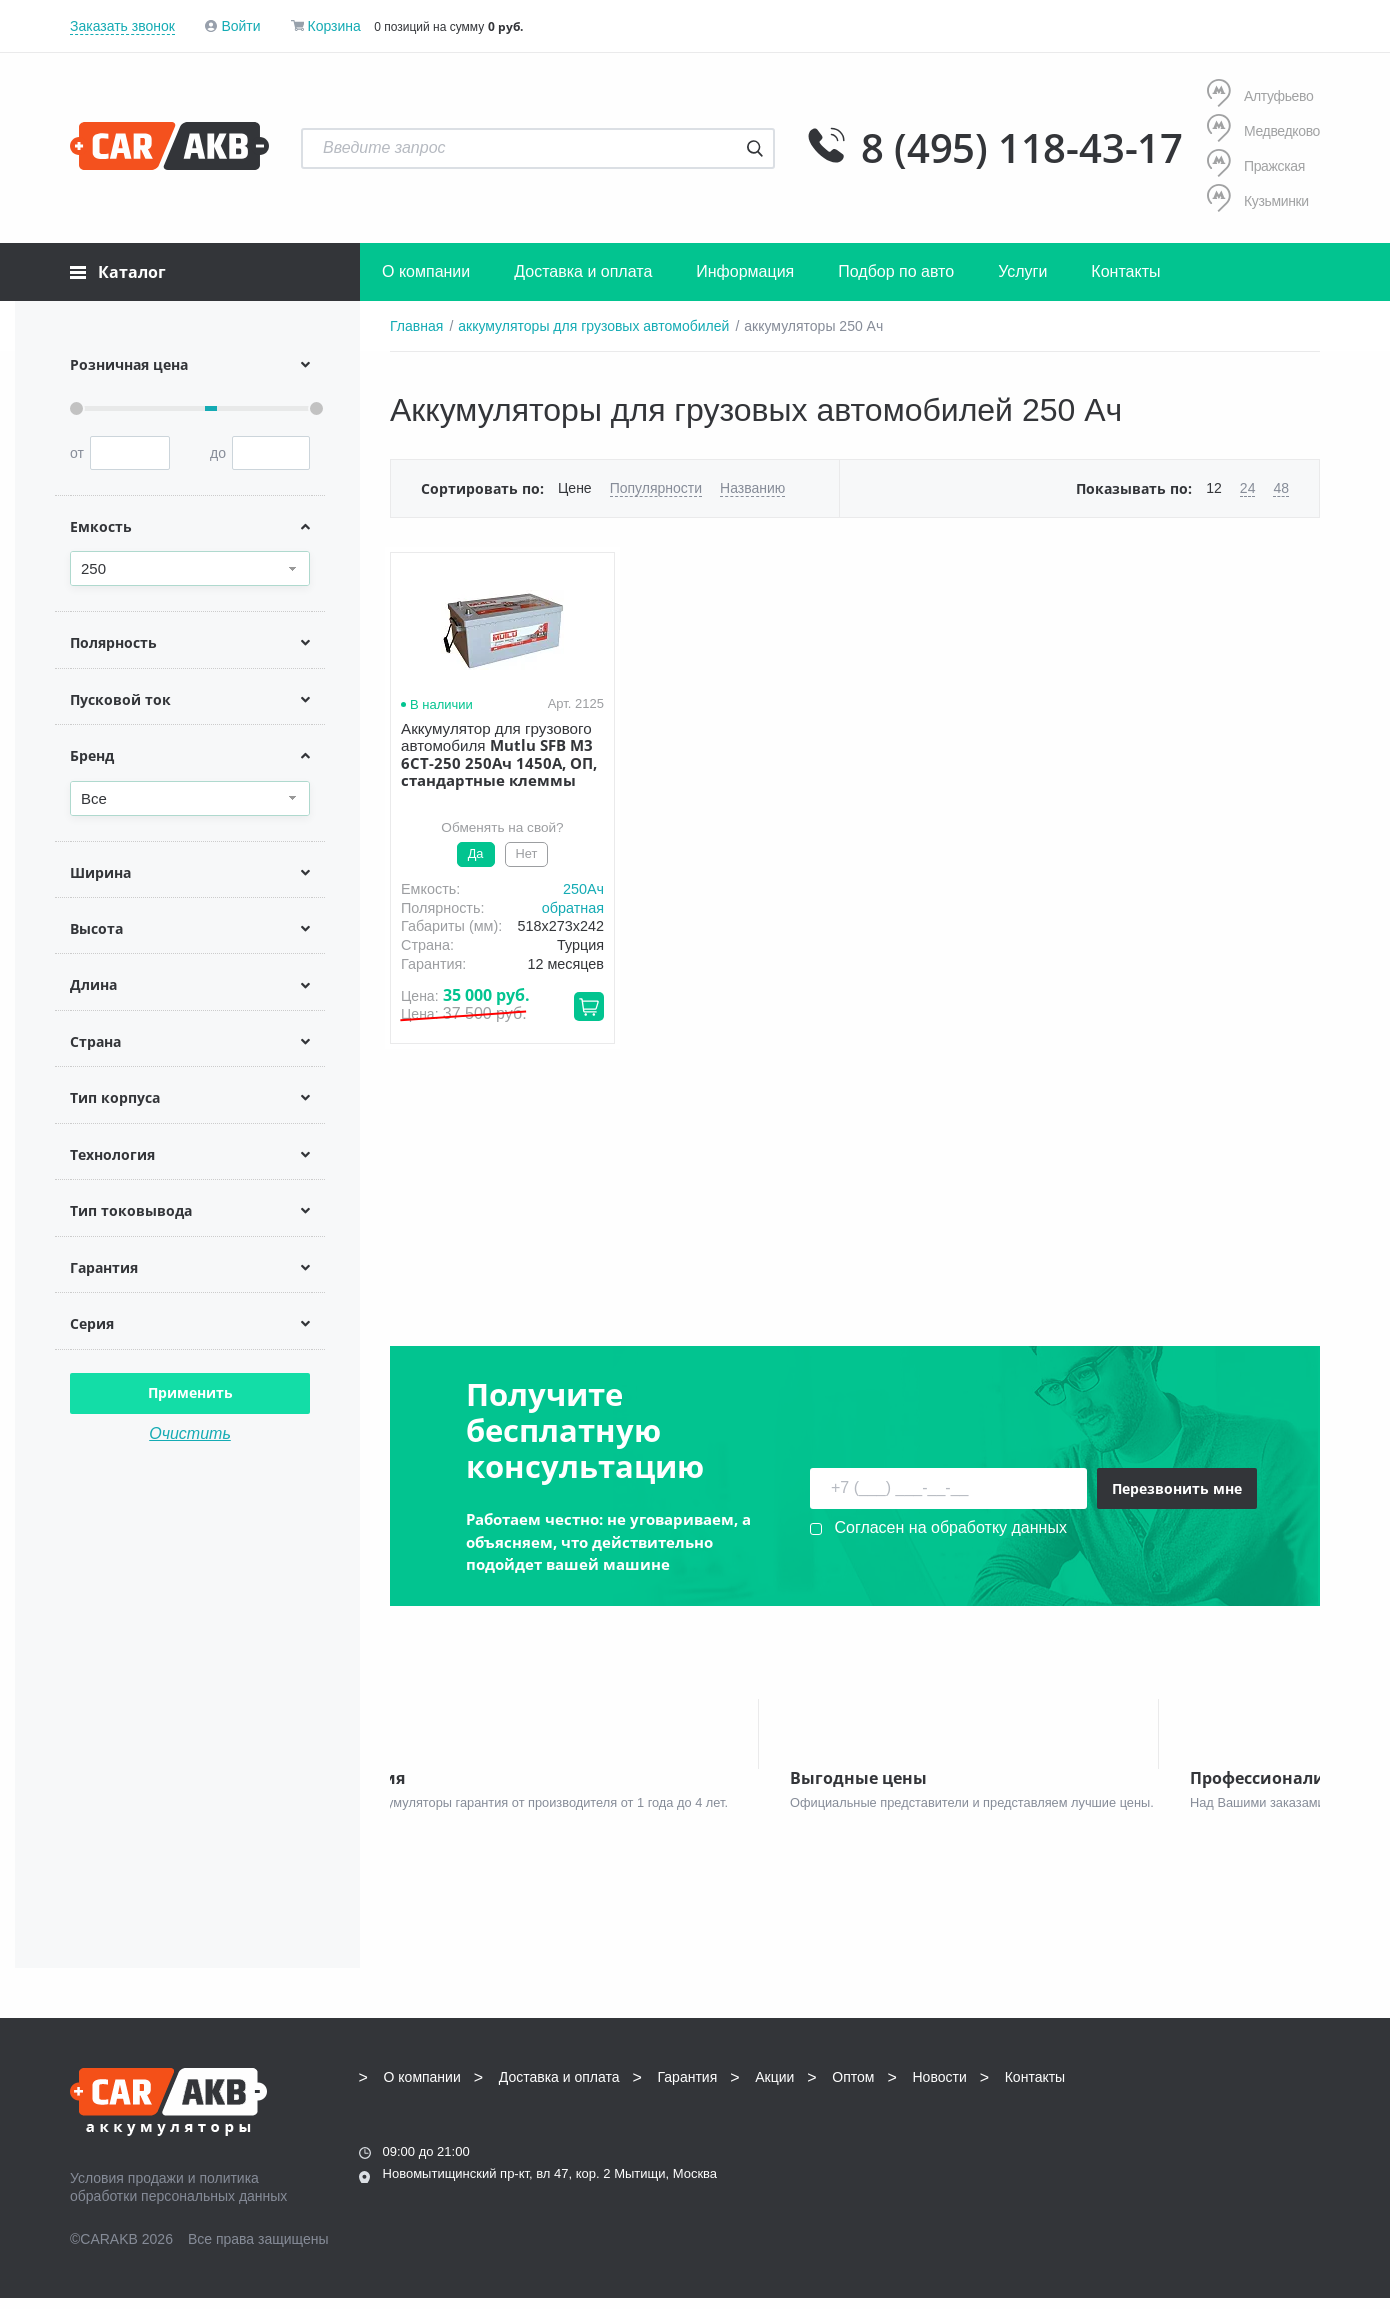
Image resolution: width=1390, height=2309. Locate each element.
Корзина (333, 26)
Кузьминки (1258, 200)
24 (1248, 488)
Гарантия (688, 2087)
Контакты (1125, 271)
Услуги (1022, 271)
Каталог (118, 272)
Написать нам (1146, 2154)
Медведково (1263, 130)
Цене (575, 488)
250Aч (583, 889)
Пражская (1256, 165)
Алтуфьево (1260, 95)
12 (1214, 488)
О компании (426, 271)
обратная (573, 908)
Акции (774, 2087)
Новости (940, 2087)
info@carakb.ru (1198, 2132)
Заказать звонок (122, 26)
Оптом (853, 2087)
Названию (752, 488)
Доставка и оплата (583, 271)
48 (1281, 488)
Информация (745, 271)
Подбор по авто (896, 271)
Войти (240, 26)
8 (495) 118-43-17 (1022, 148)
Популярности (656, 488)
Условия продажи (127, 2188)
